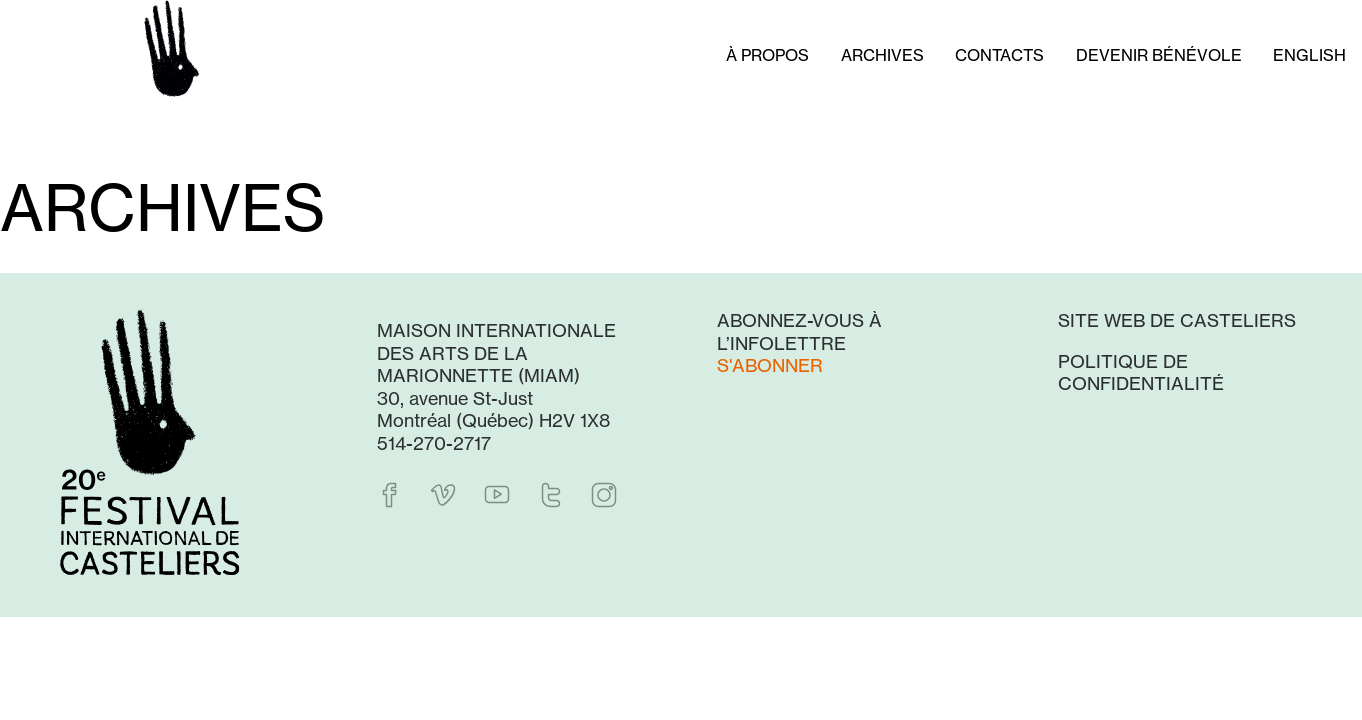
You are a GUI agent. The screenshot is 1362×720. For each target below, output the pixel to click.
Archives (882, 55)
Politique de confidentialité (1141, 372)
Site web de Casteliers (1177, 320)
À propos (767, 55)
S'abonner (770, 365)
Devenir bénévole (1159, 55)
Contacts (999, 55)
